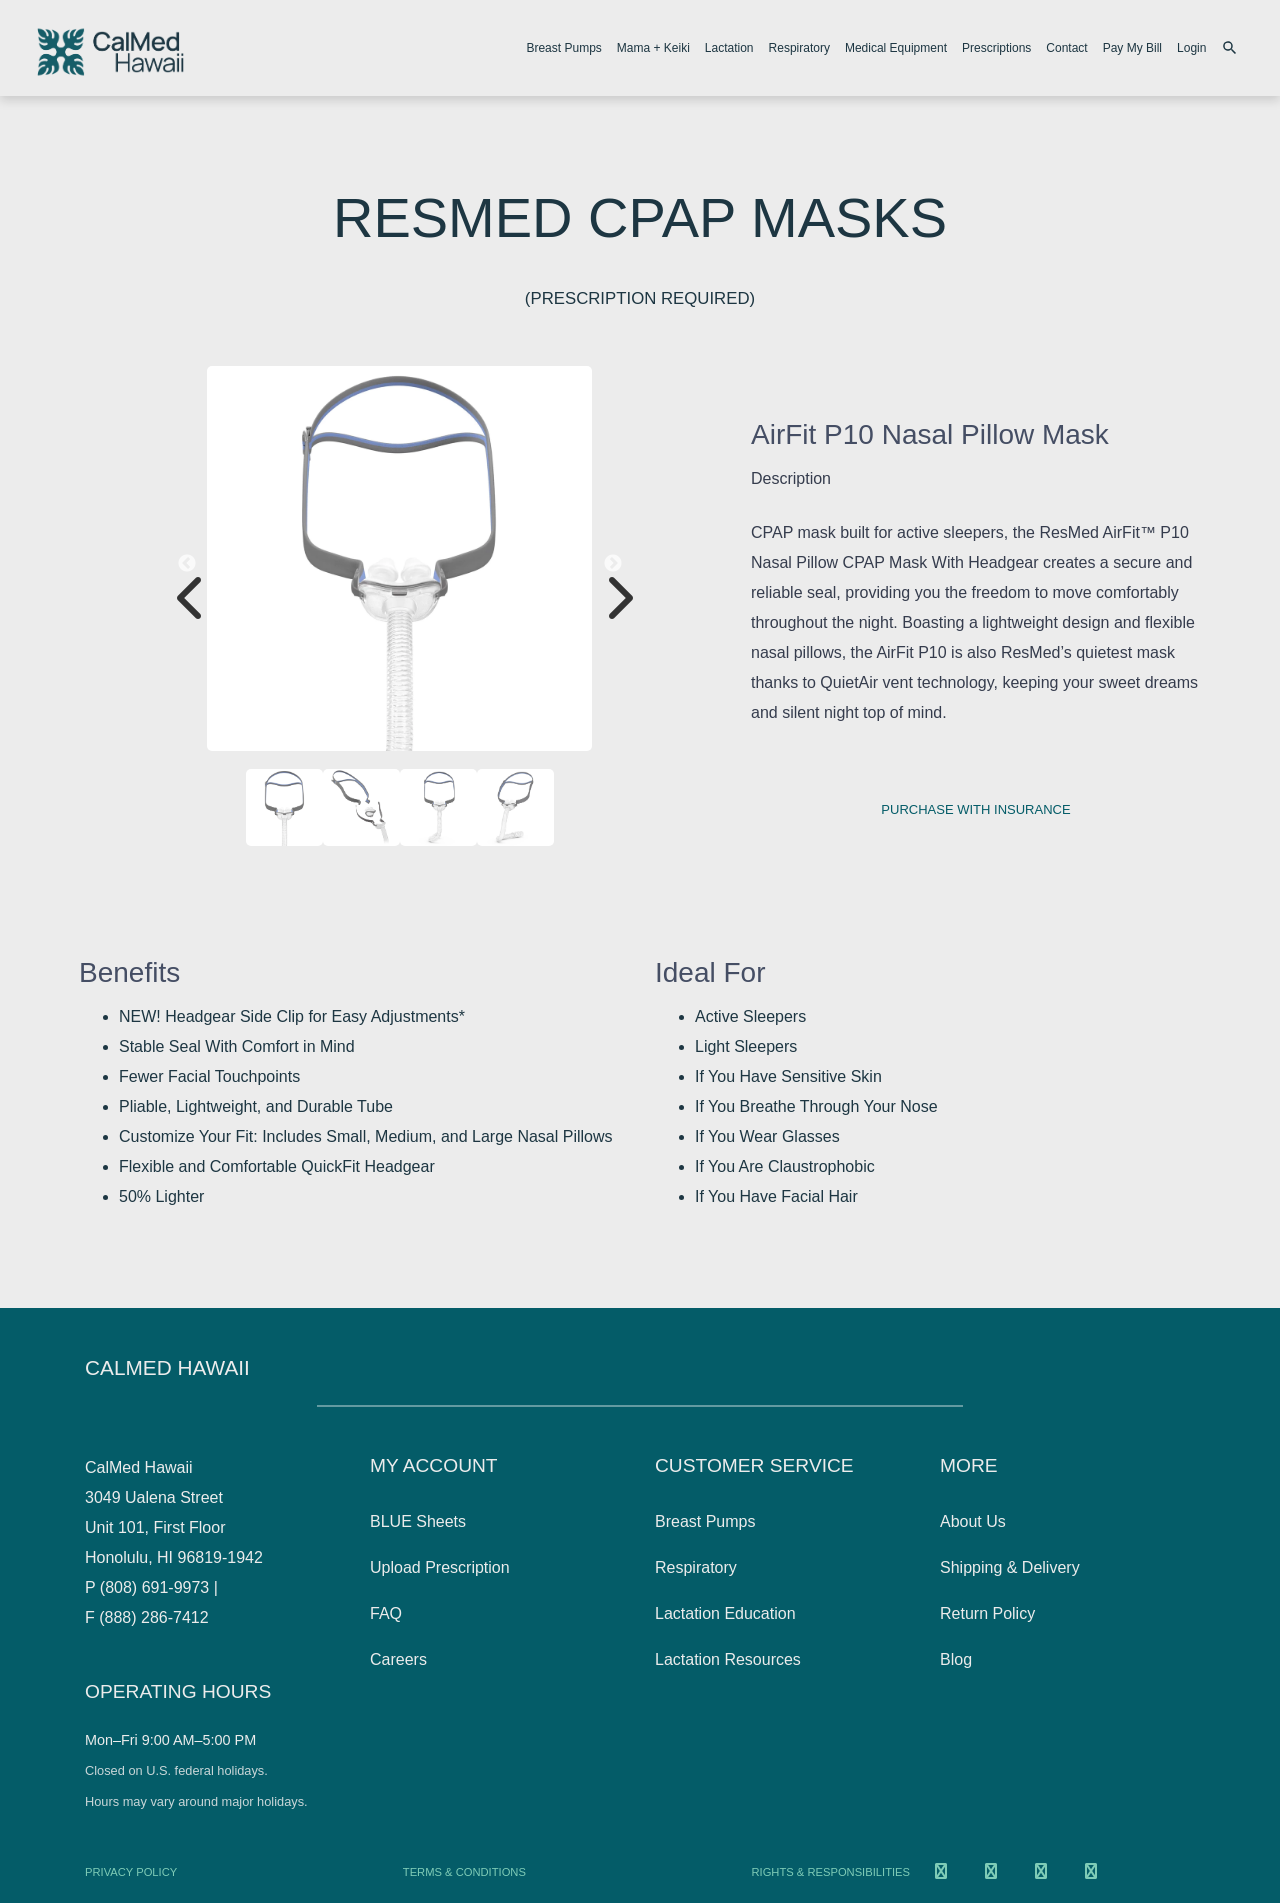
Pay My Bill (1132, 48)
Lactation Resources (728, 1659)
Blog (956, 1659)
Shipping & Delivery (1010, 1567)
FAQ (386, 1613)
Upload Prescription (440, 1567)
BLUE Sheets (418, 1521)
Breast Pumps (563, 48)
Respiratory (799, 48)
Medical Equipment (896, 48)
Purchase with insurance (975, 809)
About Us (973, 1521)
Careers (398, 1659)
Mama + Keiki (653, 48)
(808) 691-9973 (154, 1587)
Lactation (729, 48)
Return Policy (987, 1613)
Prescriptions (996, 48)
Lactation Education (725, 1613)
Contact (1066, 48)
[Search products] (1232, 48)
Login (1191, 48)
